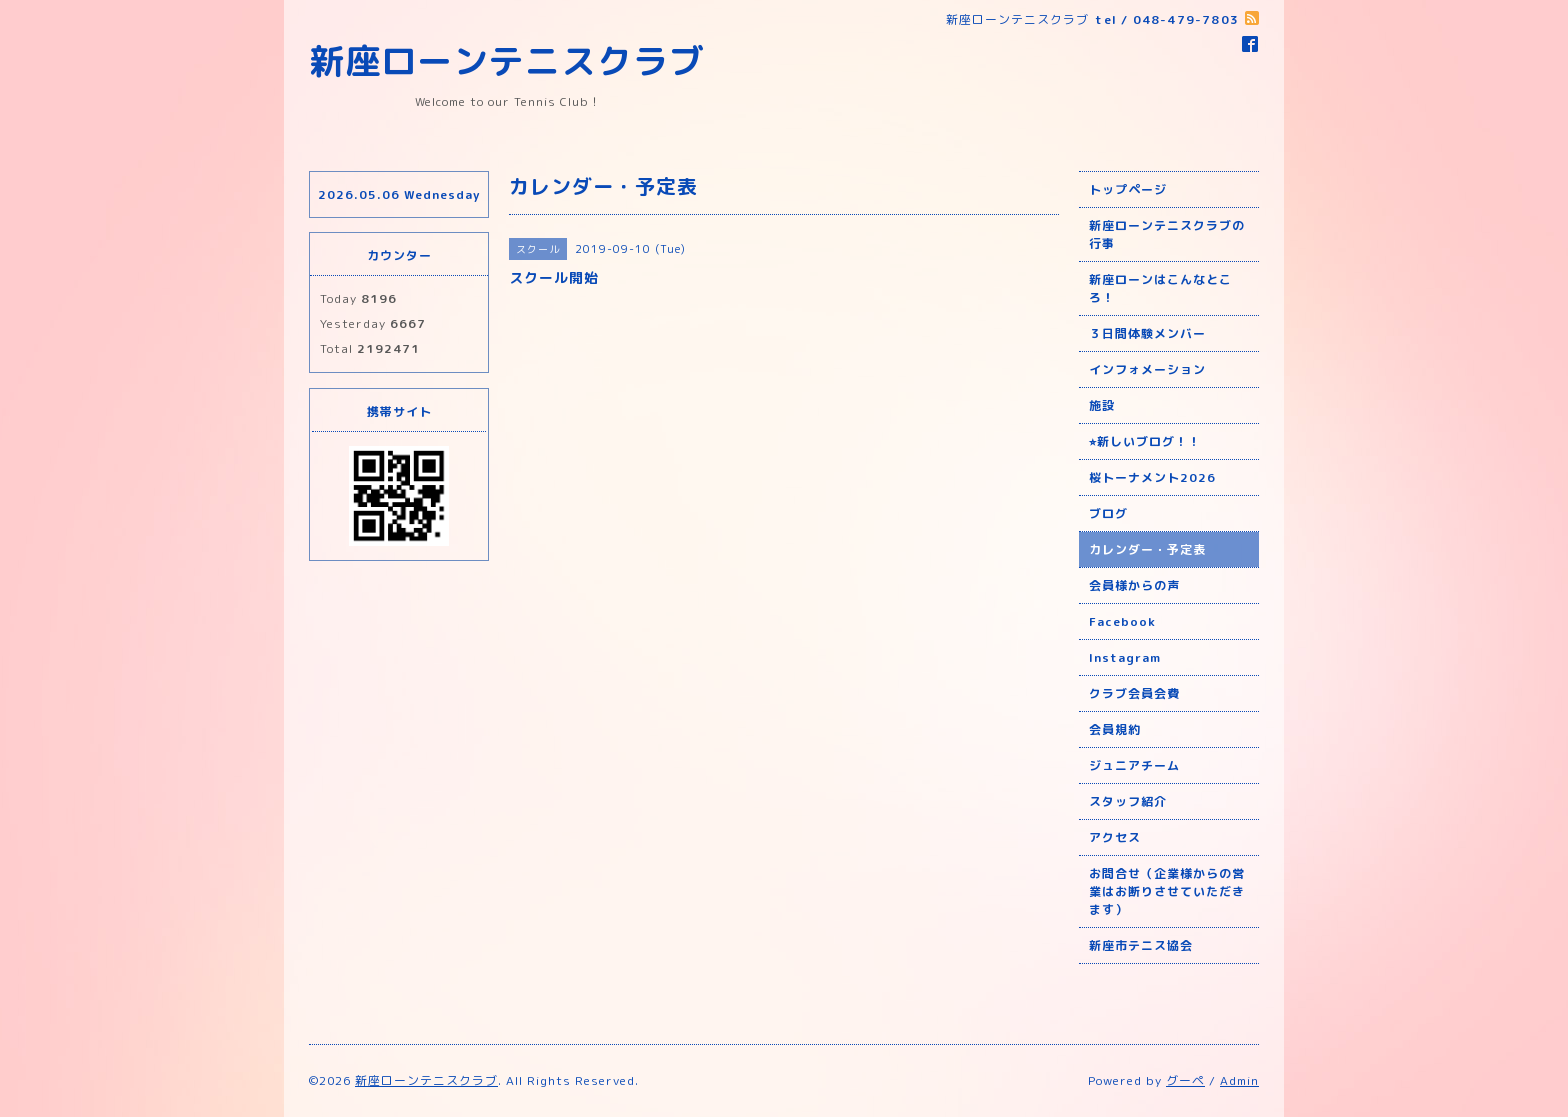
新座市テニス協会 (1141, 945)
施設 (1102, 405)
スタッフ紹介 (1128, 801)
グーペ (1185, 1080)
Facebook (1122, 621)
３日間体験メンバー (1147, 333)
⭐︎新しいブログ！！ (1145, 441)
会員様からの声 (1134, 585)
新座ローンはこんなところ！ (1160, 288)
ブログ (1108, 513)
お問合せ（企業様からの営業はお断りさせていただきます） (1167, 891)
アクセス (1115, 837)
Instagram (1125, 657)
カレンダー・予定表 (1147, 549)
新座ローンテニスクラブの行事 (1167, 234)
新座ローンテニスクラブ (507, 60)
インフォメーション (1147, 369)
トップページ (1128, 189)
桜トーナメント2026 (1152, 477)
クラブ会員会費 (1134, 693)
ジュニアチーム (1134, 765)
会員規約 (1115, 729)
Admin (1239, 1080)
